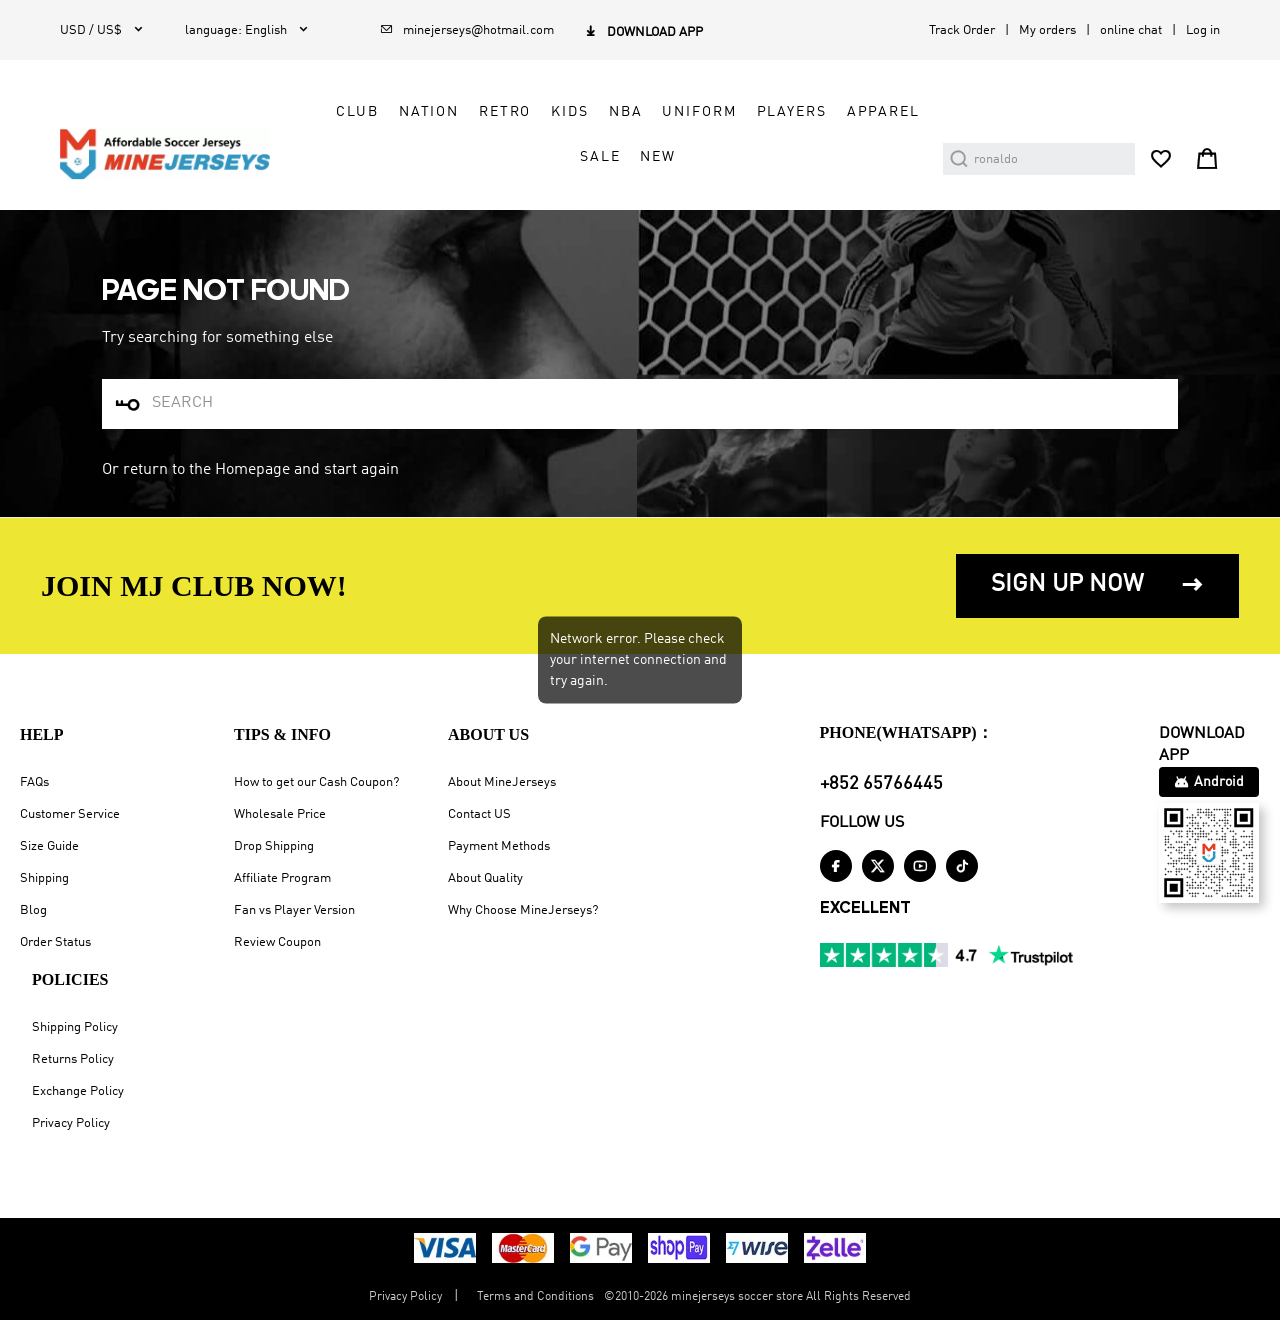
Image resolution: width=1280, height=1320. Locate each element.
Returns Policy (73, 1059)
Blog (33, 910)
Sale (600, 157)
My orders (1047, 30)
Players (792, 112)
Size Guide (49, 846)
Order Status (55, 942)
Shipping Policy (75, 1027)
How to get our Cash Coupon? (316, 782)
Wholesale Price (280, 814)
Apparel (883, 112)
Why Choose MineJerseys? (523, 910)
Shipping (44, 878)
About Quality (485, 878)
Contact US (479, 814)
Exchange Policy (78, 1091)
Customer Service (70, 814)
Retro (505, 112)
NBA (626, 112)
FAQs (34, 782)
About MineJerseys (502, 782)
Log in (1203, 30)
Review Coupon (277, 942)
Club (357, 112)
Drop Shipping (274, 846)
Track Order (962, 30)
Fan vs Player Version (294, 910)
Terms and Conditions (535, 1297)
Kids (569, 112)
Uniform (699, 112)
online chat (1131, 30)
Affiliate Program (282, 878)
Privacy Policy (71, 1123)
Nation (429, 112)
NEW (658, 157)
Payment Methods (499, 846)
